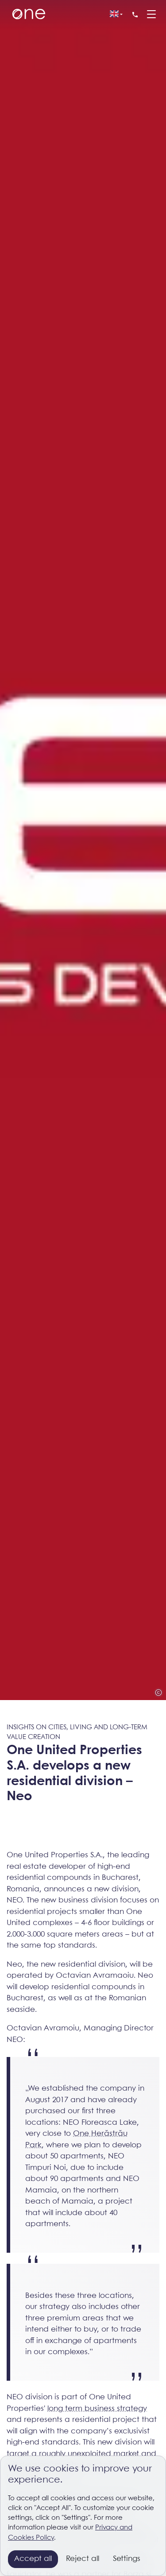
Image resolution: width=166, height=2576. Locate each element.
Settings (126, 2559)
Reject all (82, 2559)
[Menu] (151, 15)
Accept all (33, 2559)
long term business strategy (97, 2409)
